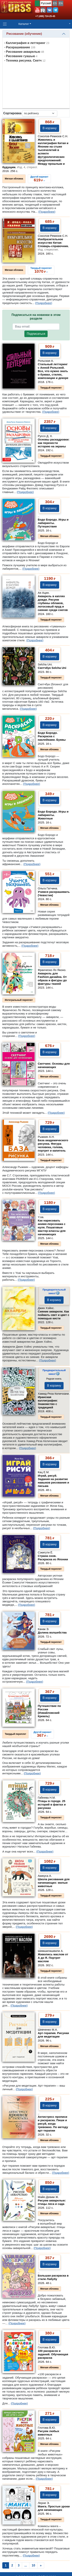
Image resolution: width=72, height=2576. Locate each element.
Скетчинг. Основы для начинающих (54, 1065)
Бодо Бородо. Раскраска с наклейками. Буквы (52, 736)
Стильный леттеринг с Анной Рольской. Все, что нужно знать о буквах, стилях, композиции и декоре (53, 371)
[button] (37, 10)
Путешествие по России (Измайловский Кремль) (49, 1711)
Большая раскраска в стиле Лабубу (53, 2277)
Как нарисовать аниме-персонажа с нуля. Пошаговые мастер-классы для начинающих (51, 1227)
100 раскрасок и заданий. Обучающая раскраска (53, 2354)
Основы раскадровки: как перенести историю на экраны (54, 443)
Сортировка (12, 113)
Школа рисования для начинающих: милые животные (54, 1883)
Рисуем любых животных (48, 2432)
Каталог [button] (23, 23)
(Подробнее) (46, 211)
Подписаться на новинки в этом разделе (36, 316)
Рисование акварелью (23, 51)
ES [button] (55, 3)
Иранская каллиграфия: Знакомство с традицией (48, 1402)
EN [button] (61, 3)
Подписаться (36, 333)
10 (33, 2565)
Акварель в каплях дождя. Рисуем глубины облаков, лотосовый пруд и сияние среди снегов (53, 603)
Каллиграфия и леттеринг (25, 43)
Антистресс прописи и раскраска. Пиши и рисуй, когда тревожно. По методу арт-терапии (53, 2123)
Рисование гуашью (20, 56)
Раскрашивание (18, 47)
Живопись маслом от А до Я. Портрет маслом (53, 1958)
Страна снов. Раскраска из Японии (53, 1557)
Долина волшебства (52, 1632)
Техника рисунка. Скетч (24, 60)
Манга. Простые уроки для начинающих (54, 2508)
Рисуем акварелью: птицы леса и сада (52, 2202)
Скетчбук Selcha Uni (52, 667)
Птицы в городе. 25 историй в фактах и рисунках (52, 1804)
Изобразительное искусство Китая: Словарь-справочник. (53, 244)
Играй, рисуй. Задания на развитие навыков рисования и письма (53, 1481)
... (25, 2565)
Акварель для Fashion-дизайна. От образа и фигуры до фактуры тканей (52, 978)
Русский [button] (46, 3)
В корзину (50, 128)
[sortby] (39, 113)
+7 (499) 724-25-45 (45, 16)
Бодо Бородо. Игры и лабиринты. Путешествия (53, 523)
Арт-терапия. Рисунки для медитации (53, 2034)
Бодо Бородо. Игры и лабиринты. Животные (53, 815)
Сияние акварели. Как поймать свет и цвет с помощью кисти (53, 1315)
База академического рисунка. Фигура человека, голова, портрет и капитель (53, 1145)
